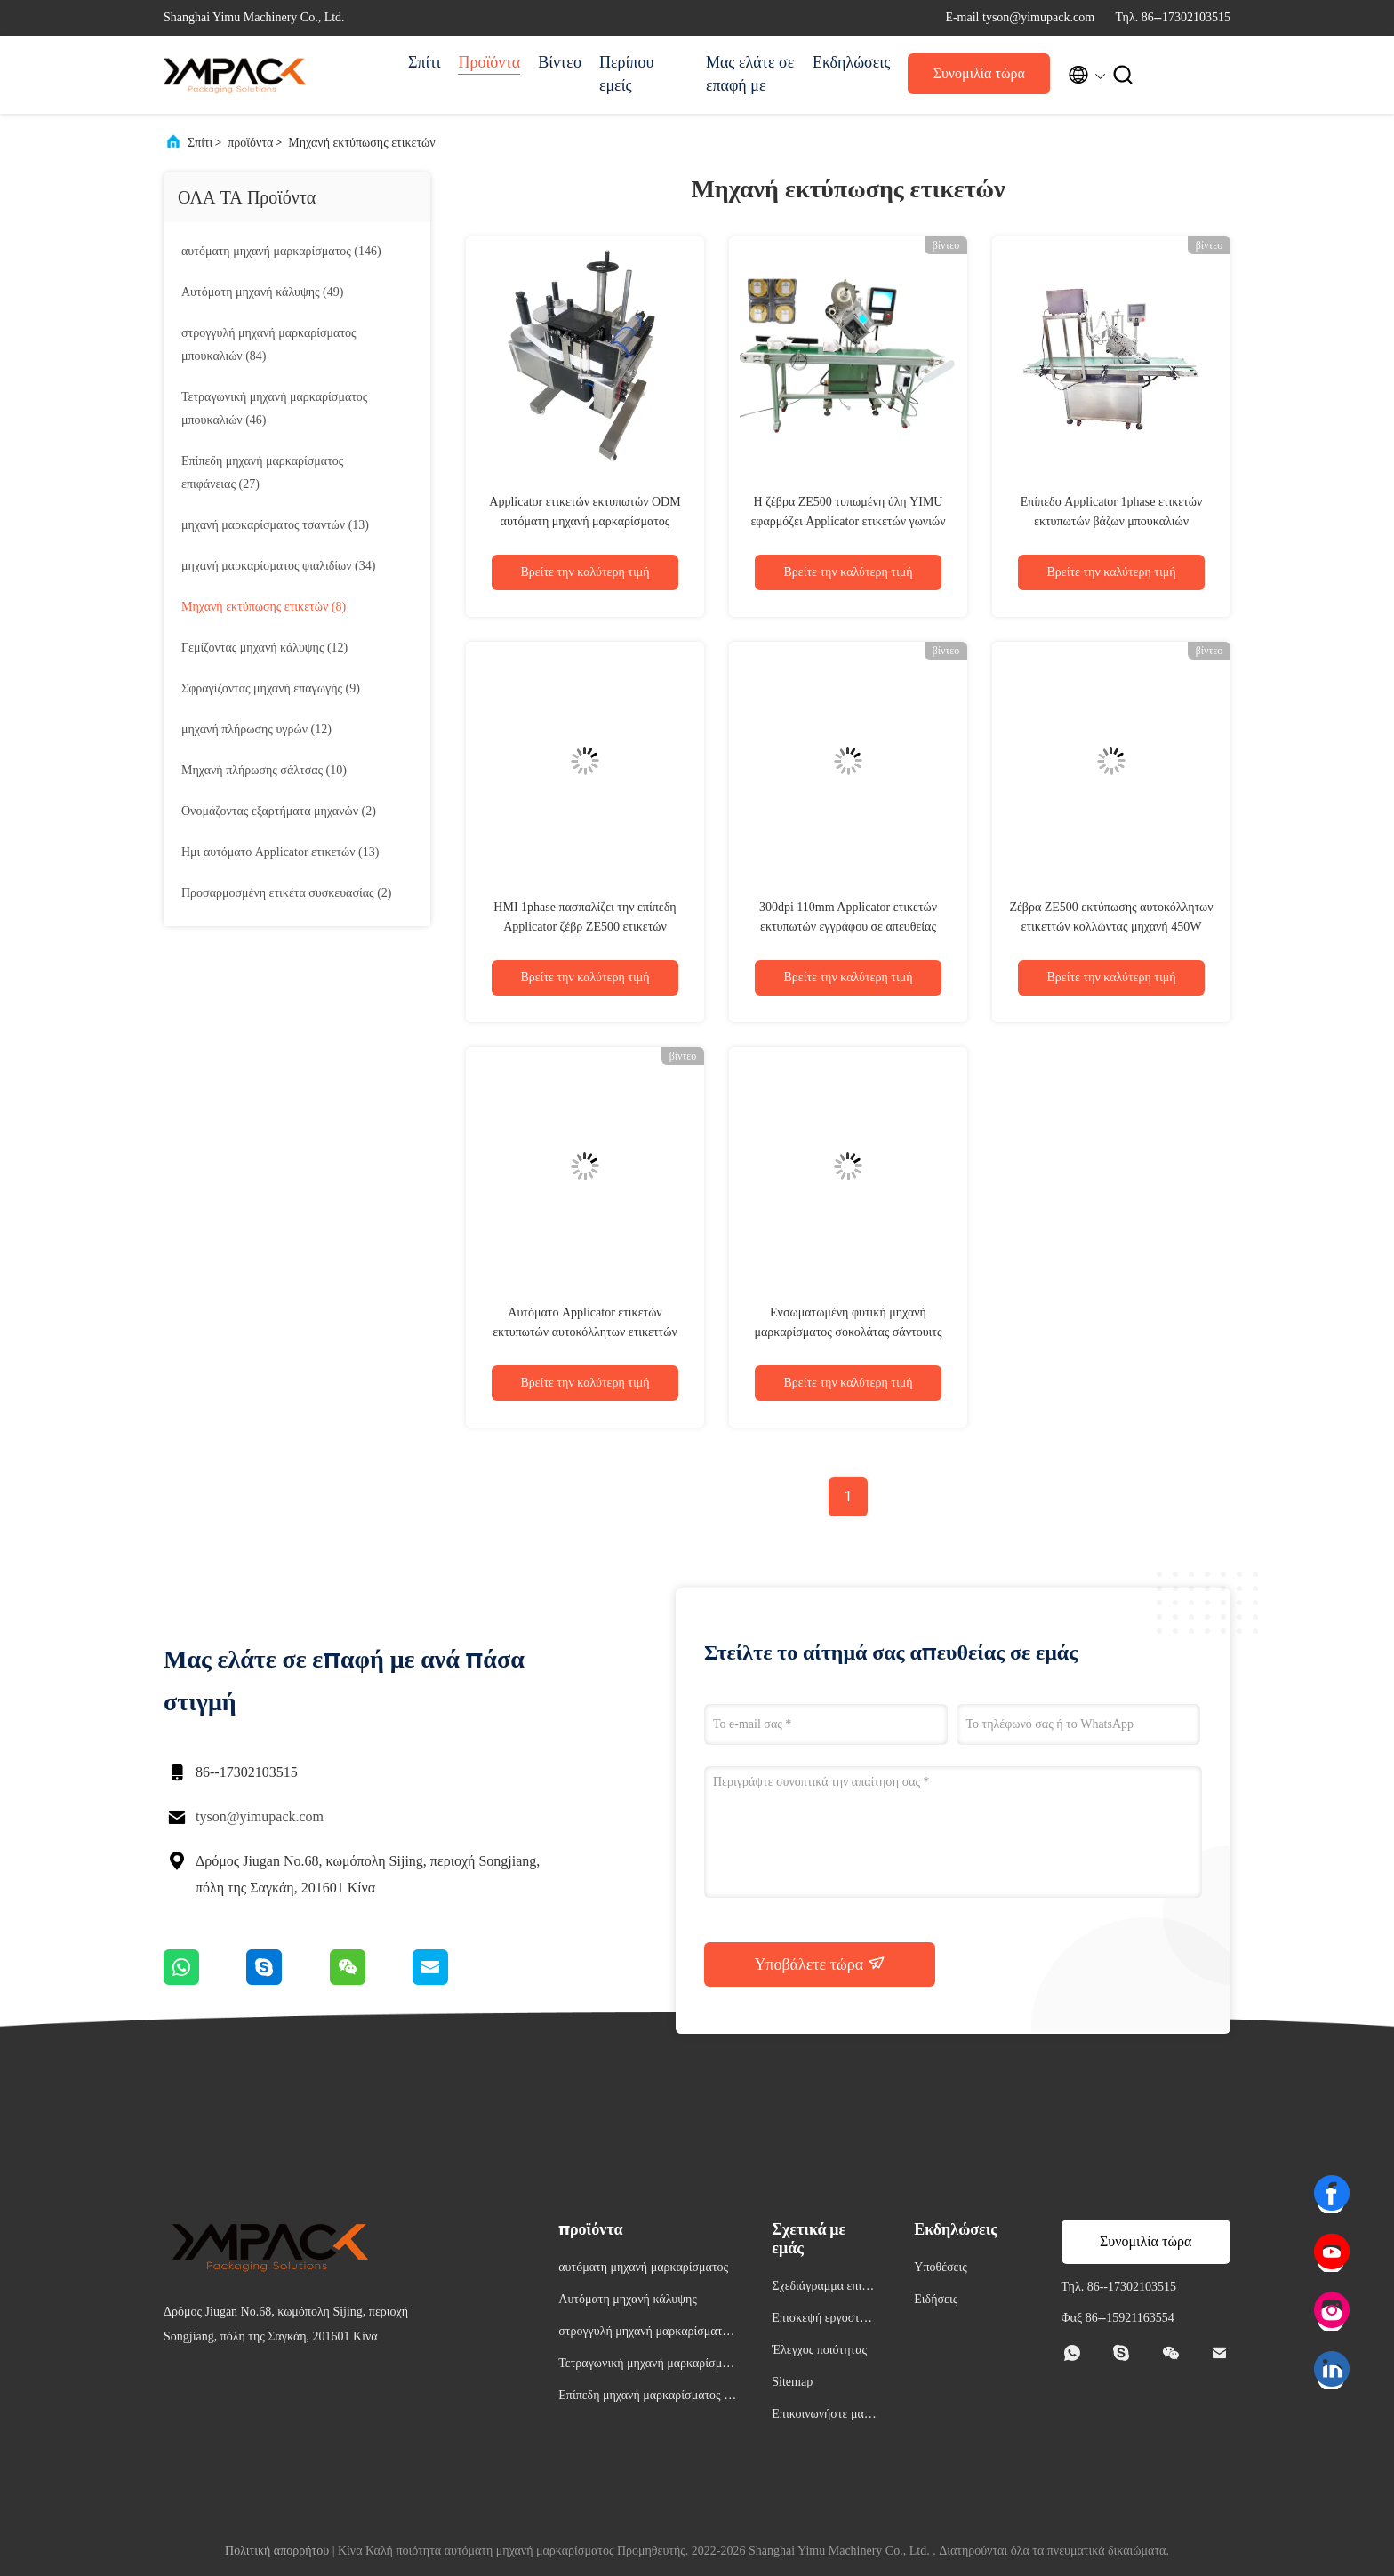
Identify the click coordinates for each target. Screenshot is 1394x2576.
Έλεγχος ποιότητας (819, 2349)
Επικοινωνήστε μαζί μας (822, 2416)
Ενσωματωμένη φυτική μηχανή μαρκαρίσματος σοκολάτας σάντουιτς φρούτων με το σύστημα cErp (847, 1332)
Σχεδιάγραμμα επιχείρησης (824, 2288)
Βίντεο (559, 62)
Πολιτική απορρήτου (277, 2550)
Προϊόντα (489, 62)
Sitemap (792, 2381)
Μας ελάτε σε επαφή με (750, 73)
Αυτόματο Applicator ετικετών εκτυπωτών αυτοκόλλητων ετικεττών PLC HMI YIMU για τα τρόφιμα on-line (585, 1332)
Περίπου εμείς (626, 73)
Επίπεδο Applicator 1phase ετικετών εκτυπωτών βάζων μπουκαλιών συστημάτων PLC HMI (1112, 521)
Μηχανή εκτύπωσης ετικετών (361, 142)
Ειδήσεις (935, 2299)
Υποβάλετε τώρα (819, 1963)
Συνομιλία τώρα (979, 73)
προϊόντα (250, 142)
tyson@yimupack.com (260, 1816)
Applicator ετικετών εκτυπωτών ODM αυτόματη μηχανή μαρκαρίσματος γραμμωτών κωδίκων (584, 521)
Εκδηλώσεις (851, 62)
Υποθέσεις (940, 2267)
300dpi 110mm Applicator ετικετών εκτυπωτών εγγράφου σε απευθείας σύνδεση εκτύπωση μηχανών (848, 926)
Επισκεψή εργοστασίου (824, 2320)
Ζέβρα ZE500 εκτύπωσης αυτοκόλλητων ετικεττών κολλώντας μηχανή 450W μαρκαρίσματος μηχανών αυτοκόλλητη (1111, 926)
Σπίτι (424, 62)
